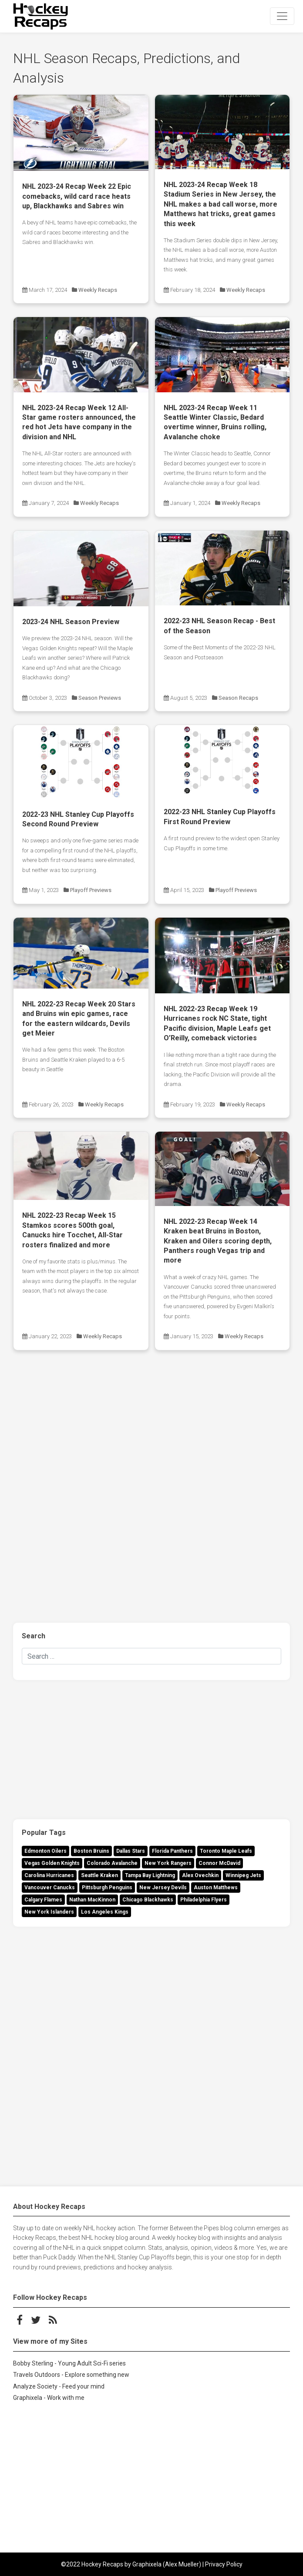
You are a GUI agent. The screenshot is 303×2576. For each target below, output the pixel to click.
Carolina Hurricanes (49, 1875)
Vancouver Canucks (49, 1887)
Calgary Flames (43, 1900)
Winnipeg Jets (243, 1875)
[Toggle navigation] (282, 16)
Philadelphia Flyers (203, 1900)
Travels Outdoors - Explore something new (71, 2374)
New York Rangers (168, 1863)
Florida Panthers (172, 1851)
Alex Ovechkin (200, 1875)
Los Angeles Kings (104, 1912)
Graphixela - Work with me (48, 2397)
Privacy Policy (223, 2564)
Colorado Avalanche (112, 1863)
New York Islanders (49, 1912)
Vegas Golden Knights (52, 1863)
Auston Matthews (216, 1887)
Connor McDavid (219, 1863)
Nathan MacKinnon (92, 1900)
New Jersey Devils (163, 1887)
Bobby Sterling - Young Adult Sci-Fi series (69, 2363)
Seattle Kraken (99, 1875)
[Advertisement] (151, 1431)
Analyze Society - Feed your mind (58, 2386)
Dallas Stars (130, 1851)
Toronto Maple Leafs (226, 1851)
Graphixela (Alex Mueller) (166, 2564)
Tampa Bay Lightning (150, 1875)
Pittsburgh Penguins (107, 1887)
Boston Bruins (91, 1851)
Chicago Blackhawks (147, 1900)
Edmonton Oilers (45, 1851)
